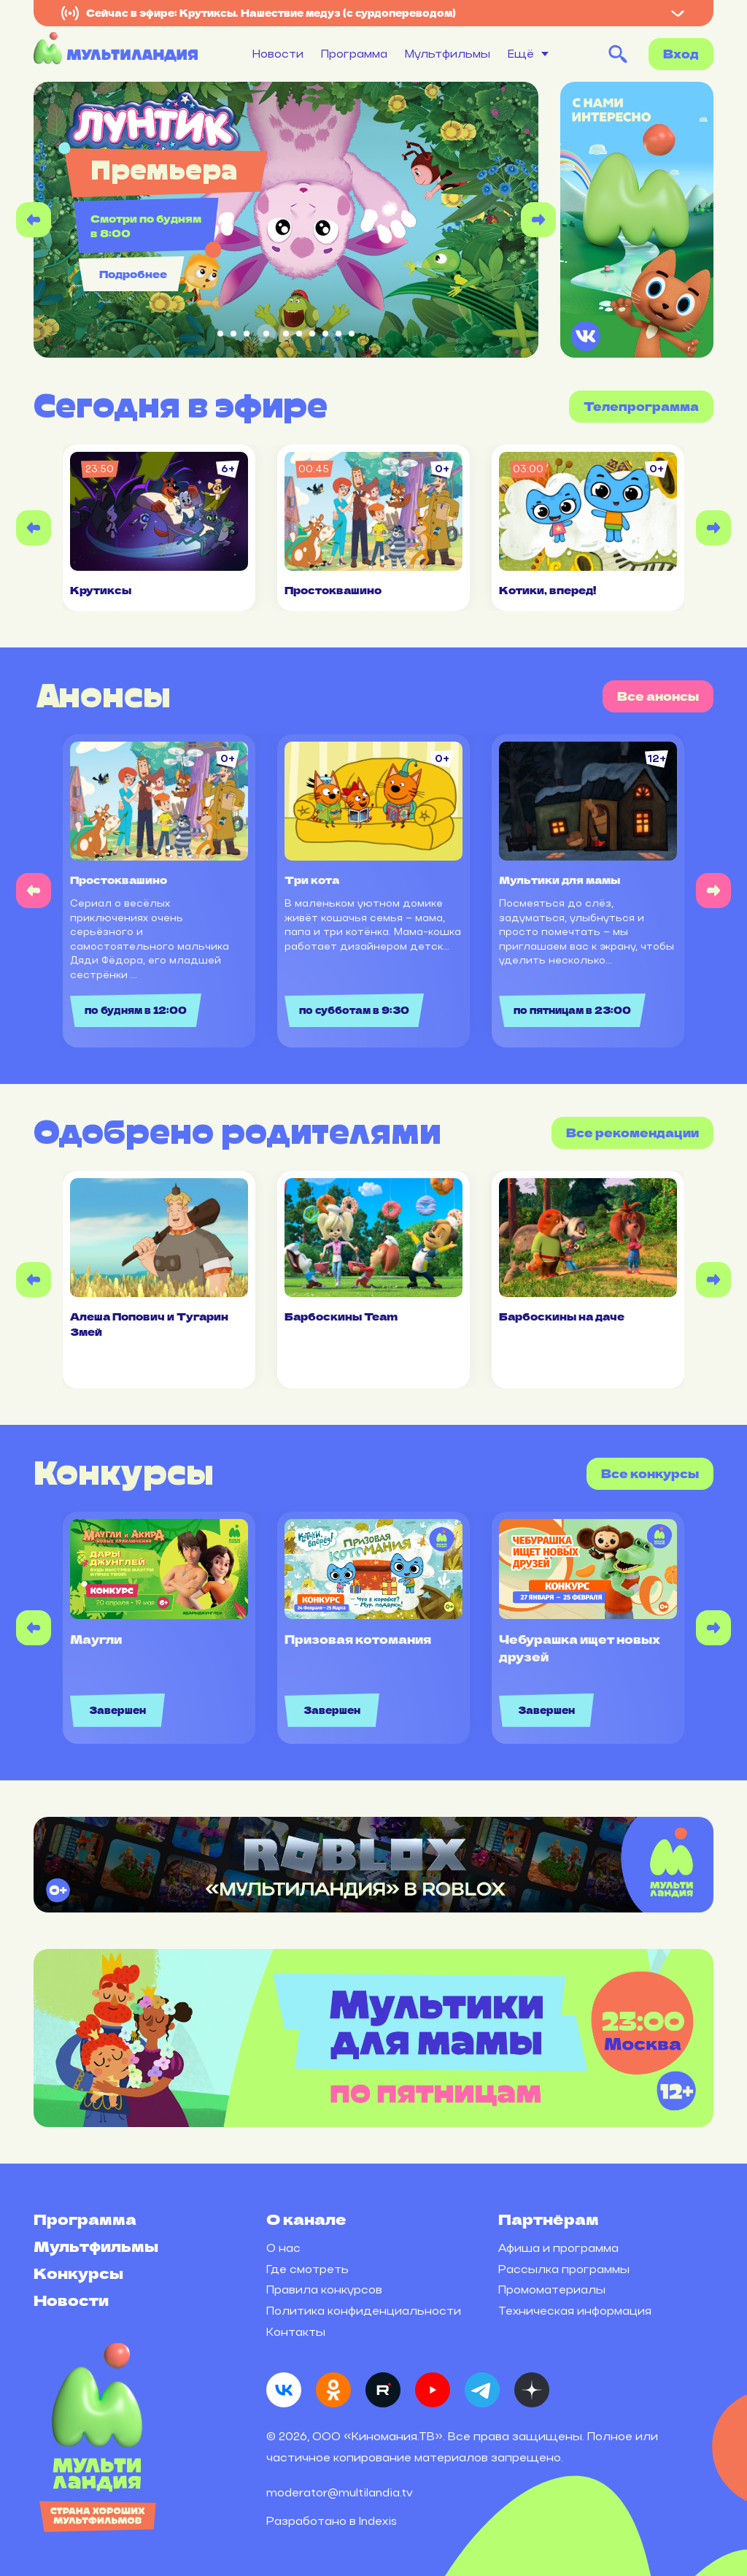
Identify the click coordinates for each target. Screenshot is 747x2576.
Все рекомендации (632, 1132)
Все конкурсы (650, 1473)
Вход (681, 53)
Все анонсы (658, 696)
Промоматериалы (551, 2289)
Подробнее (133, 273)
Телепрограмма (641, 406)
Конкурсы (78, 2272)
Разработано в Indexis (331, 2521)
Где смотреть (307, 2269)
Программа (354, 54)
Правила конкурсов (324, 2289)
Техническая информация (574, 2311)
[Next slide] (538, 219)
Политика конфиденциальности (363, 2311)
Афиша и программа (558, 2248)
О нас (283, 2248)
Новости (277, 54)
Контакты (295, 2332)
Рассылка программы (564, 2269)
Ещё (521, 54)
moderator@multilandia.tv (339, 2492)
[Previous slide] (33, 219)
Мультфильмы (447, 54)
